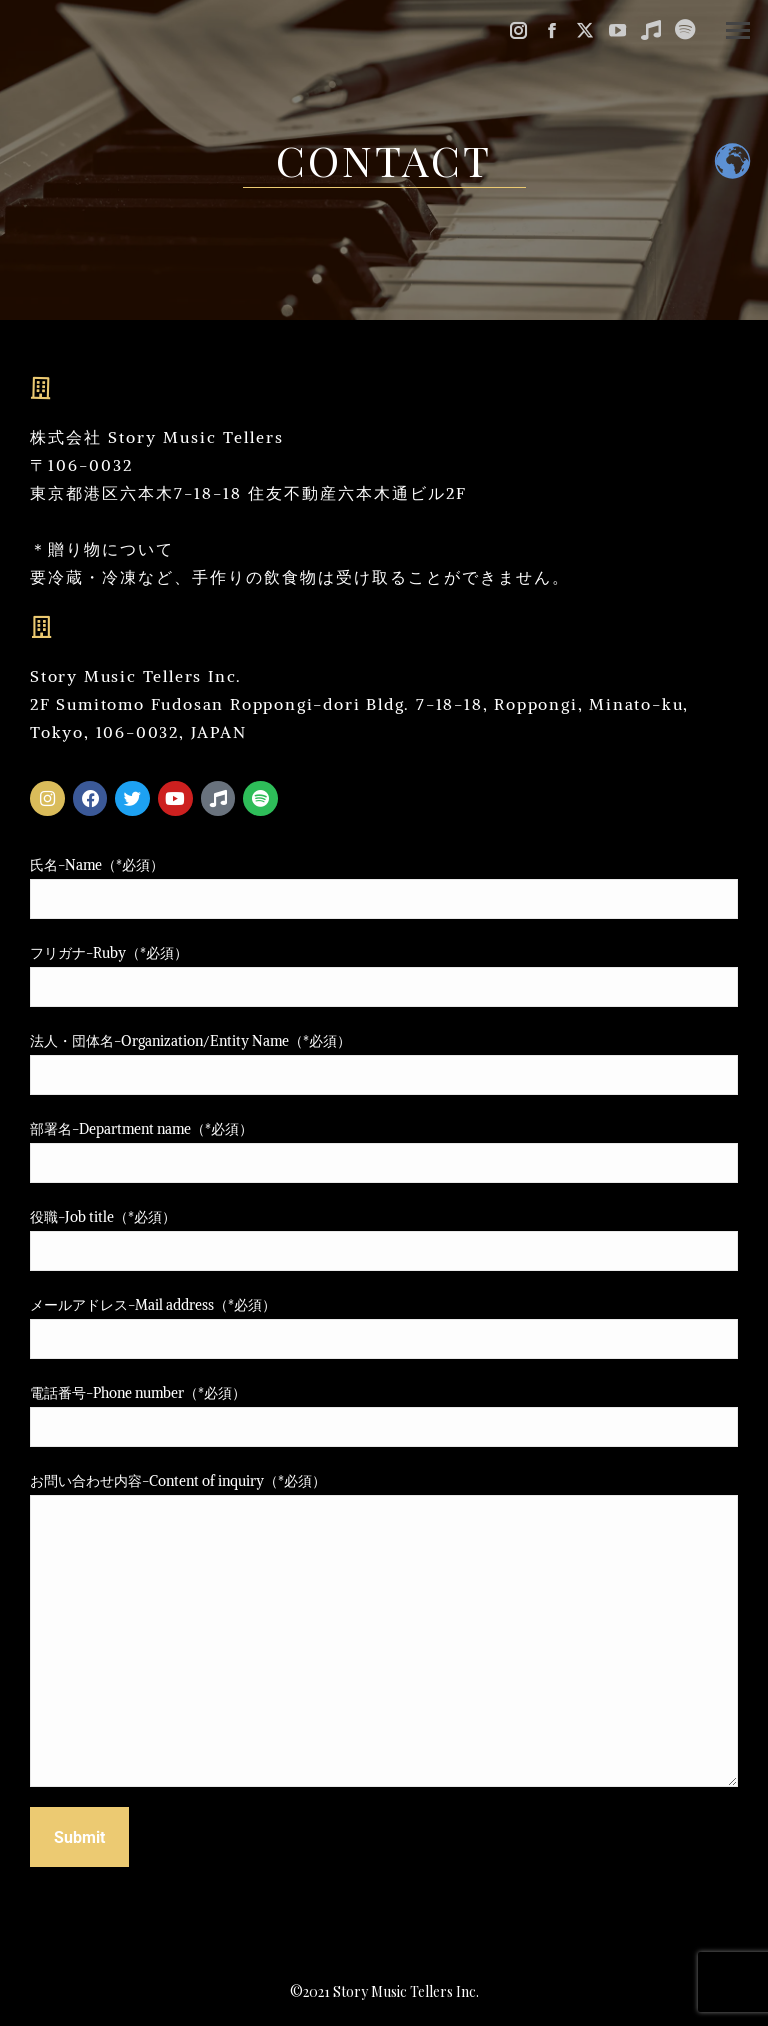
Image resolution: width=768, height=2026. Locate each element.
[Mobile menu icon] (738, 30)
